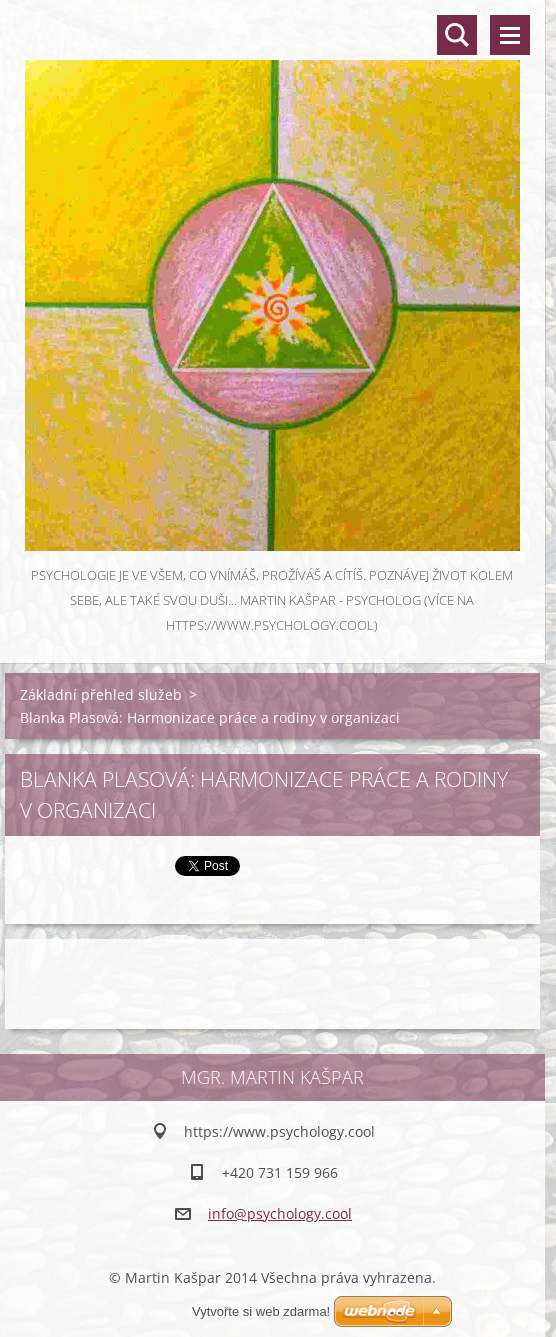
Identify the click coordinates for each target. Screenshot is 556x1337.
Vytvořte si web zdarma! (261, 1311)
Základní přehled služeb (101, 694)
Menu (510, 35)
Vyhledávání (457, 35)
